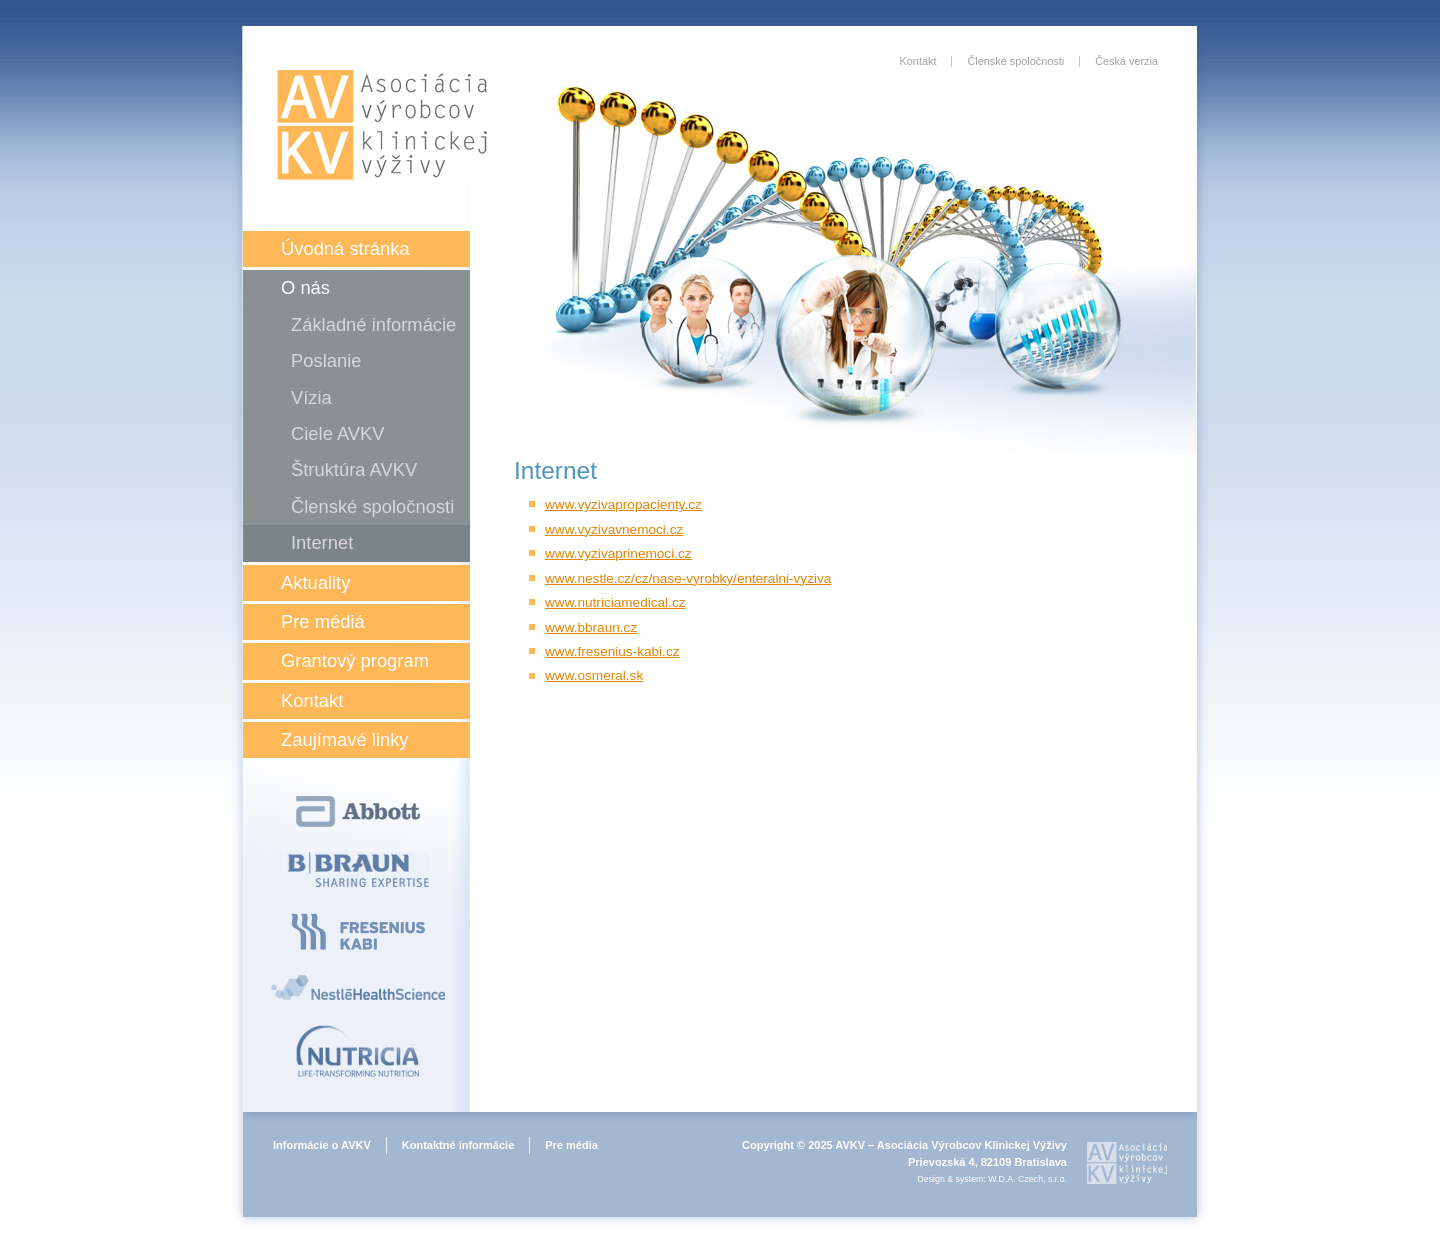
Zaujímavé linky (345, 739)
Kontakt (312, 700)
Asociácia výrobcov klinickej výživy (382, 125)
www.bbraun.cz (591, 627)
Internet (322, 542)
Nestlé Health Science (358, 987)
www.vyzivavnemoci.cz (614, 529)
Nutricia (357, 1051)
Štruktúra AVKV (354, 469)
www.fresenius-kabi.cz (612, 651)
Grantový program (355, 660)
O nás (305, 287)
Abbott (358, 811)
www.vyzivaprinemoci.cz (618, 553)
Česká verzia (1126, 61)
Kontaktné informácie (458, 1145)
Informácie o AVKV (322, 1145)
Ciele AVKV (338, 433)
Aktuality (315, 582)
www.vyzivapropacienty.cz (623, 504)
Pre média (571, 1145)
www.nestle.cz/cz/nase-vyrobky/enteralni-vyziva (688, 578)
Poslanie (326, 360)
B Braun (358, 870)
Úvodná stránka (345, 248)
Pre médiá (323, 621)
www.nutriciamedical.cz (615, 602)
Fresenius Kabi (358, 931)
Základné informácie (373, 324)
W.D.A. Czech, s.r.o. (1027, 1179)
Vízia (311, 397)
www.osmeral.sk (594, 675)
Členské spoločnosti (372, 506)
